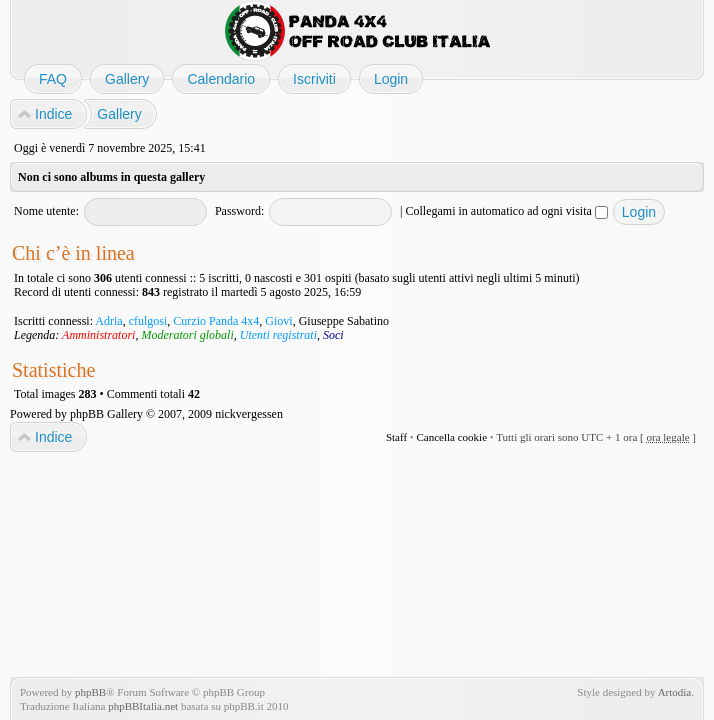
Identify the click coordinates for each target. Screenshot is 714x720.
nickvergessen (249, 414)
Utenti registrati (278, 335)
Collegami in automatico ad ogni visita (507, 211)
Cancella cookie (451, 437)
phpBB (90, 692)
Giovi (278, 321)
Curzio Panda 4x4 (216, 321)
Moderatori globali (187, 335)
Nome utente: (46, 211)
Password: (239, 211)
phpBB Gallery (106, 414)
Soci (333, 335)
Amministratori (98, 335)
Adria (108, 321)
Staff (396, 437)
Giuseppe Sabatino (344, 321)
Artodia (675, 692)
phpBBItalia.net (143, 706)
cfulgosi (148, 321)
